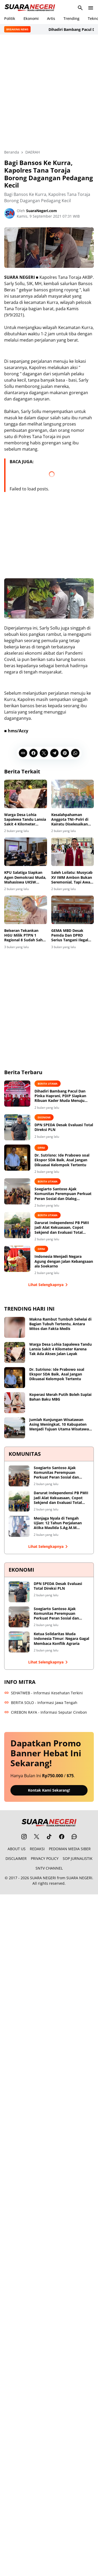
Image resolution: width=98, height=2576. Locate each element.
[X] (44, 753)
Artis (51, 18)
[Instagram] (24, 1836)
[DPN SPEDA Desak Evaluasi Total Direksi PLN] (17, 1127)
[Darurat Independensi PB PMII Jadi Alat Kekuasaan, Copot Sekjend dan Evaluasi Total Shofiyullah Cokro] (17, 1225)
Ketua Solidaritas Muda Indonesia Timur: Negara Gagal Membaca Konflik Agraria (61, 1639)
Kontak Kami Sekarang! (49, 1790)
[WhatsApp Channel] (74, 1836)
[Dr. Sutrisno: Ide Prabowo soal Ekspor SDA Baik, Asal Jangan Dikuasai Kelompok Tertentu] (17, 1158)
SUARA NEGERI (43, 1877)
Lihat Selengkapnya (49, 1285)
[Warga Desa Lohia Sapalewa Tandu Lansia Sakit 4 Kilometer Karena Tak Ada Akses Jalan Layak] (25, 794)
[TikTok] (49, 1836)
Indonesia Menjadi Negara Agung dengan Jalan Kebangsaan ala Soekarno (63, 1261)
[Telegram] (54, 753)
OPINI (41, 1148)
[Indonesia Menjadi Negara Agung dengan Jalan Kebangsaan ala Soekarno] (17, 1259)
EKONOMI (44, 1117)
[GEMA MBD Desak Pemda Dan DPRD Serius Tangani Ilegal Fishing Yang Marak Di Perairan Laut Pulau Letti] (72, 910)
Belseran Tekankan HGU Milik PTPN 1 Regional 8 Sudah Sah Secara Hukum (23, 935)
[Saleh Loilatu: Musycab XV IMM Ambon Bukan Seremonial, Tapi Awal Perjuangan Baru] (72, 851)
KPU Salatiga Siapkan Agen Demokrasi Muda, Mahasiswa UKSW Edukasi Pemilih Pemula (25, 877)
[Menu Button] (90, 8)
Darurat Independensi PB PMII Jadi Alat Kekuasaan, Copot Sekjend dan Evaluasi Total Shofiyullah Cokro (61, 1227)
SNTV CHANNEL (49, 1868)
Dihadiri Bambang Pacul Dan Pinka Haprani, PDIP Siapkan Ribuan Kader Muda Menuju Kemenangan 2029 (60, 1096)
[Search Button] (80, 8)
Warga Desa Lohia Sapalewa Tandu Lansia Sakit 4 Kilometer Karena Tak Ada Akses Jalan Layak (25, 819)
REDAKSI (37, 1848)
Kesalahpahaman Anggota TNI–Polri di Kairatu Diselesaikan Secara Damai (69, 819)
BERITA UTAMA (47, 1083)
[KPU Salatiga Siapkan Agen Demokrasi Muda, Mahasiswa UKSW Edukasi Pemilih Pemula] (25, 851)
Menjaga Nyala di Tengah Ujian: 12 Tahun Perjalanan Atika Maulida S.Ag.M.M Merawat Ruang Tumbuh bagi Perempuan (60, 1523)
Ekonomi (31, 18)
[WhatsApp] (75, 753)
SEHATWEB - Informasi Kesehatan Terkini (43, 1692)
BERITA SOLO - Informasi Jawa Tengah (40, 1702)
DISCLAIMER (16, 1858)
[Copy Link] (23, 753)
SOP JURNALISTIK (78, 1858)
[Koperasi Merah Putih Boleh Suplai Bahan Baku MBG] (14, 1402)
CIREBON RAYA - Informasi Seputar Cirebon (45, 1712)
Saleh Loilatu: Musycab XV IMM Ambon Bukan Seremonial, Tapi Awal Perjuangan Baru (72, 877)
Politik (9, 18)
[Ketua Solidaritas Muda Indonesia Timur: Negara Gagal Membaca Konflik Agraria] (19, 1642)
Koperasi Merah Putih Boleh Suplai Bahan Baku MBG (60, 1397)
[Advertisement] (49, 92)
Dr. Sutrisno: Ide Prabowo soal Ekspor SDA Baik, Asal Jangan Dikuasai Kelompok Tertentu (61, 1160)
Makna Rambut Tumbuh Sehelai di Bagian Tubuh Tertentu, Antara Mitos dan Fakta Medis (60, 1324)
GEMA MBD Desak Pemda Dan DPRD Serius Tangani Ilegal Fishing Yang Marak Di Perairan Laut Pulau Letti (71, 935)
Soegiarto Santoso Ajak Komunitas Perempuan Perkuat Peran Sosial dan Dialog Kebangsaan (62, 1194)
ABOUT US (17, 1848)
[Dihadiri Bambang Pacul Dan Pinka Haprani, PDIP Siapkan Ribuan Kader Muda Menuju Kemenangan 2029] (17, 1093)
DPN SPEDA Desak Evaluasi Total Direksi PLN (63, 1127)
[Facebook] (33, 753)
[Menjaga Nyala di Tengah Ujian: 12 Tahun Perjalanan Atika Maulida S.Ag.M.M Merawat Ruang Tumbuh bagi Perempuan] (19, 1526)
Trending (71, 18)
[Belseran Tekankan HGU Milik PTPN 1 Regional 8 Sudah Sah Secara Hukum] (25, 910)
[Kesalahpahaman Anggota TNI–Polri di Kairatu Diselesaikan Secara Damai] (72, 794)
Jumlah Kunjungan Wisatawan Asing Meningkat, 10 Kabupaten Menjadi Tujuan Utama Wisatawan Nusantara (60, 1424)
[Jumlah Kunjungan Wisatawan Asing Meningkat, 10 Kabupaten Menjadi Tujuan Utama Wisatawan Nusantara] (14, 1427)
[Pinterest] (65, 753)
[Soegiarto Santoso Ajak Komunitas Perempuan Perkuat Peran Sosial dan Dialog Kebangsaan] (17, 1191)
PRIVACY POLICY (45, 1858)
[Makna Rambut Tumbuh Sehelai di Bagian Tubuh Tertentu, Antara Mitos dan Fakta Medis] (14, 1327)
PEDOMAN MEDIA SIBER (70, 1848)
